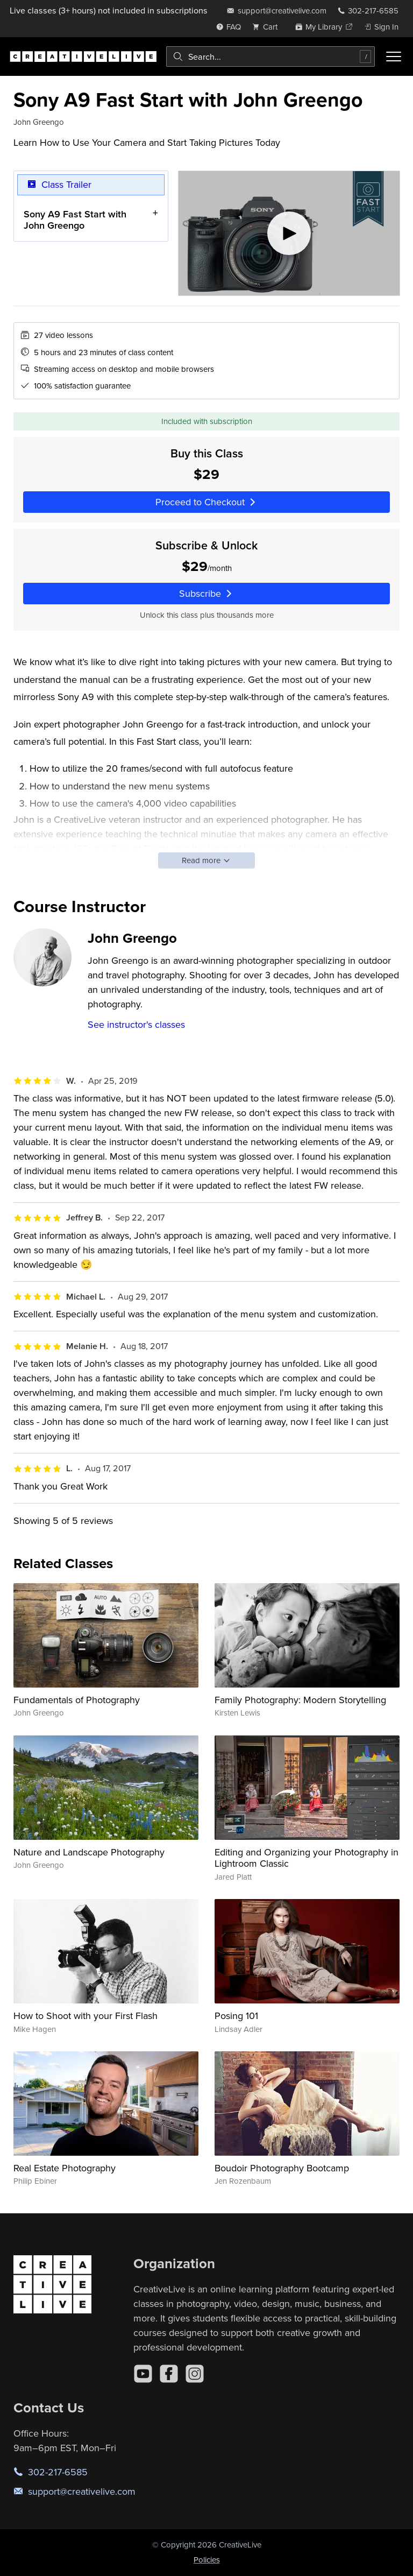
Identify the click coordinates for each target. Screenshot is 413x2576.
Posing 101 (236, 2015)
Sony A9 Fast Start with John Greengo (75, 219)
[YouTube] (143, 2373)
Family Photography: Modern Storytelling (300, 1699)
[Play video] (289, 233)
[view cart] (267, 26)
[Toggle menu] (393, 56)
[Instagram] (194, 2373)
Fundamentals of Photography (76, 1699)
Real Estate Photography (64, 2168)
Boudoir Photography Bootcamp (282, 2168)
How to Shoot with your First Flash (85, 2015)
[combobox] (270, 56)
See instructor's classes (136, 1024)
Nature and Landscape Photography (89, 1852)
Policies (207, 2559)
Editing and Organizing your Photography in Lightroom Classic (306, 1858)
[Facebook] (169, 2373)
